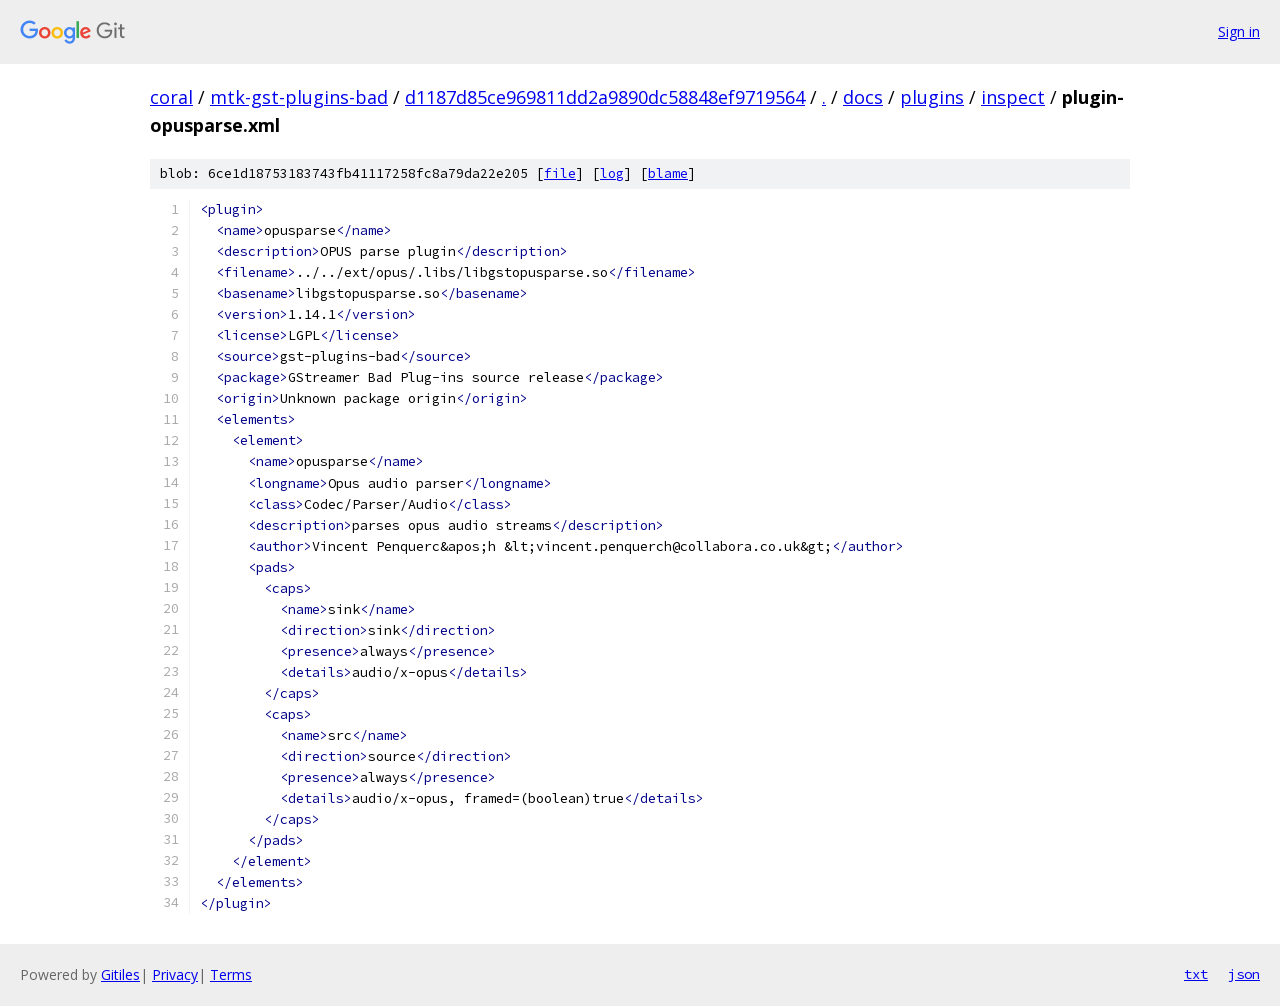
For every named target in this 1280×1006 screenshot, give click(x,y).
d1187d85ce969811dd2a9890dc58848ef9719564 (605, 97)
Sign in (1239, 31)
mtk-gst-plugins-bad (299, 97)
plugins (932, 97)
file (560, 173)
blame (668, 173)
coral (171, 97)
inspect (1013, 97)
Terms (231, 974)
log (612, 173)
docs (863, 97)
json (1244, 974)
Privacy (175, 974)
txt (1196, 974)
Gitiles (120, 974)
